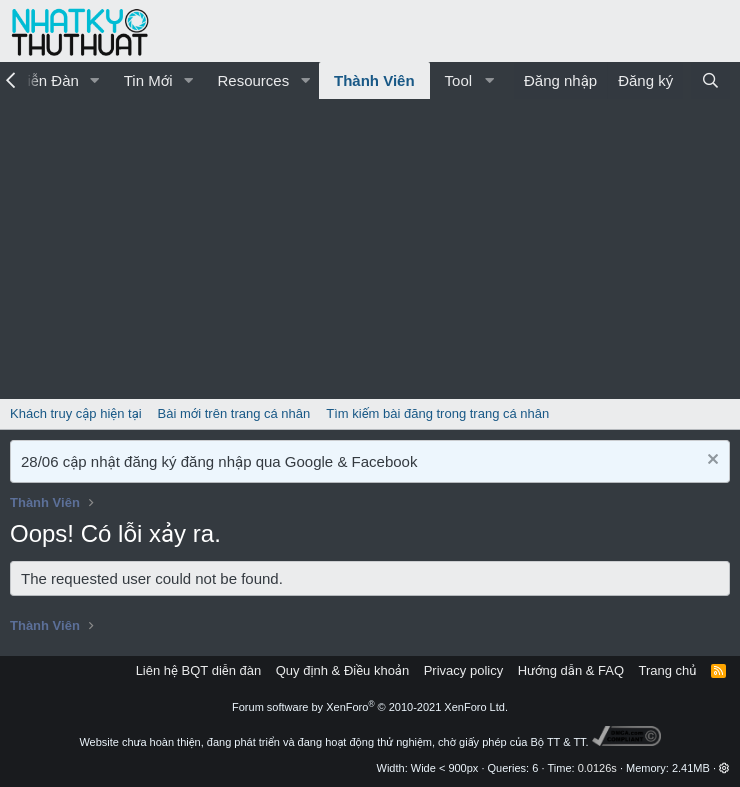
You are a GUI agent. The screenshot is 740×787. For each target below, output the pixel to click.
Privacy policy (463, 670)
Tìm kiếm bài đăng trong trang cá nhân (437, 413)
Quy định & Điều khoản (342, 670)
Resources (253, 80)
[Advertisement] (370, 249)
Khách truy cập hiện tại (76, 413)
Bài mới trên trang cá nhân (234, 413)
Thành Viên (374, 80)
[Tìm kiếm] (710, 80)
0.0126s (597, 768)
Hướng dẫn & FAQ (571, 670)
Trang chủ (668, 670)
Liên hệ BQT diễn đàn (199, 670)
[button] (95, 80)
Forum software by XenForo (370, 707)
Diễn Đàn (48, 80)
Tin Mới (148, 80)
